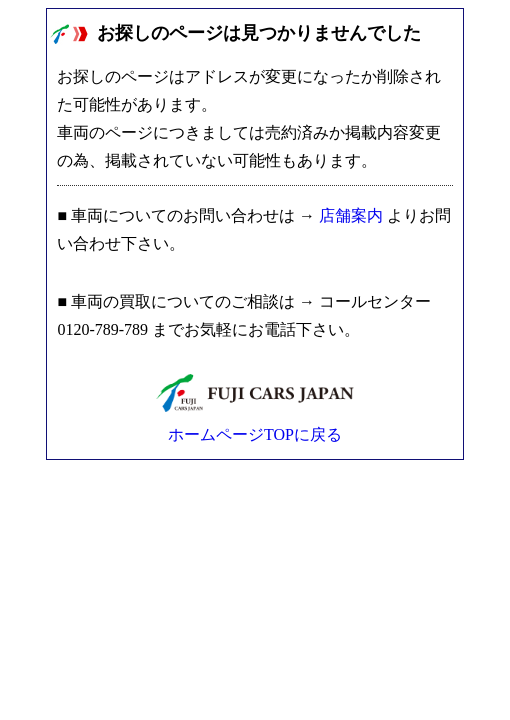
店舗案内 (351, 215)
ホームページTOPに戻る (255, 434)
